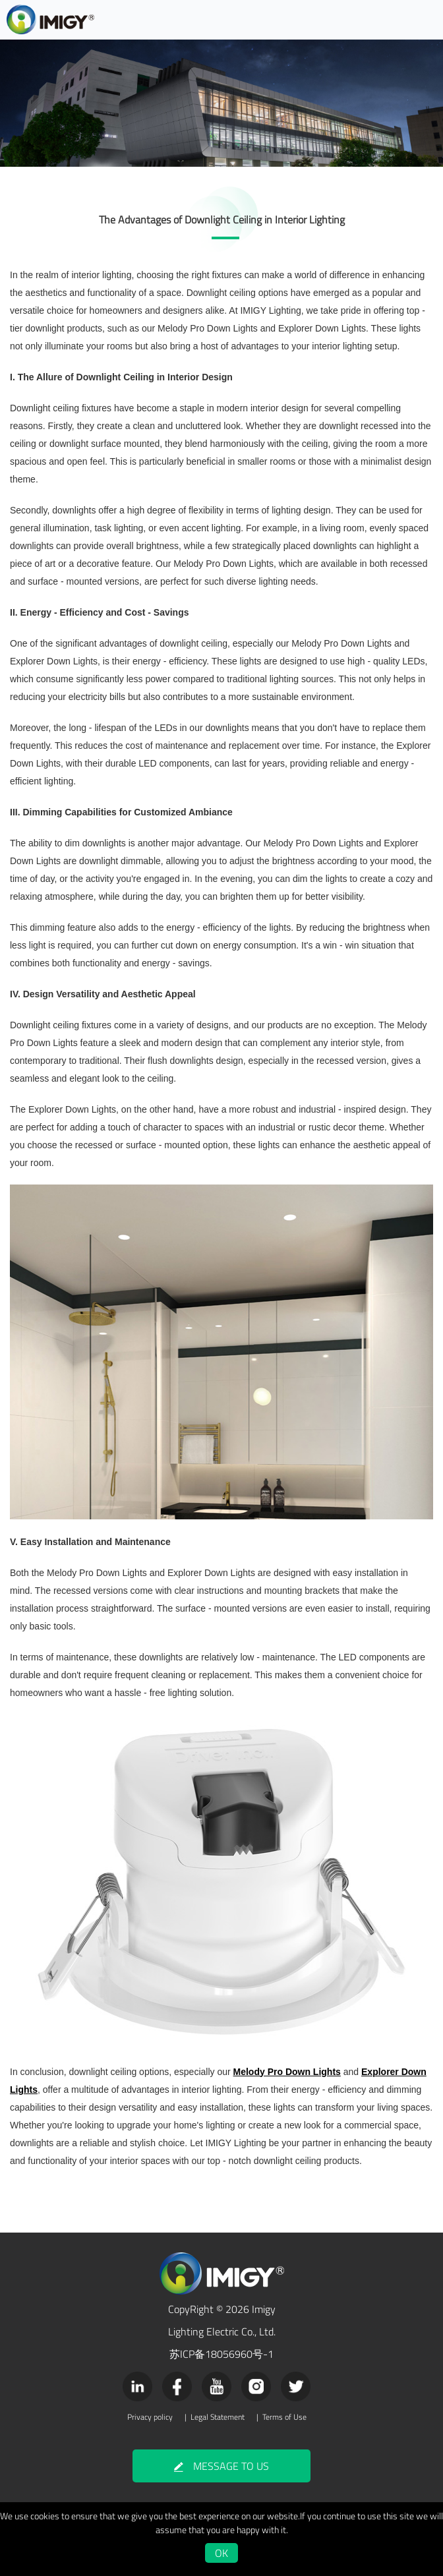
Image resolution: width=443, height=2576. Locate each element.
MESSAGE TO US (221, 2466)
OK (221, 2553)
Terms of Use (284, 2417)
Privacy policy (150, 2417)
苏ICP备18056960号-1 (221, 2354)
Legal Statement (218, 2417)
